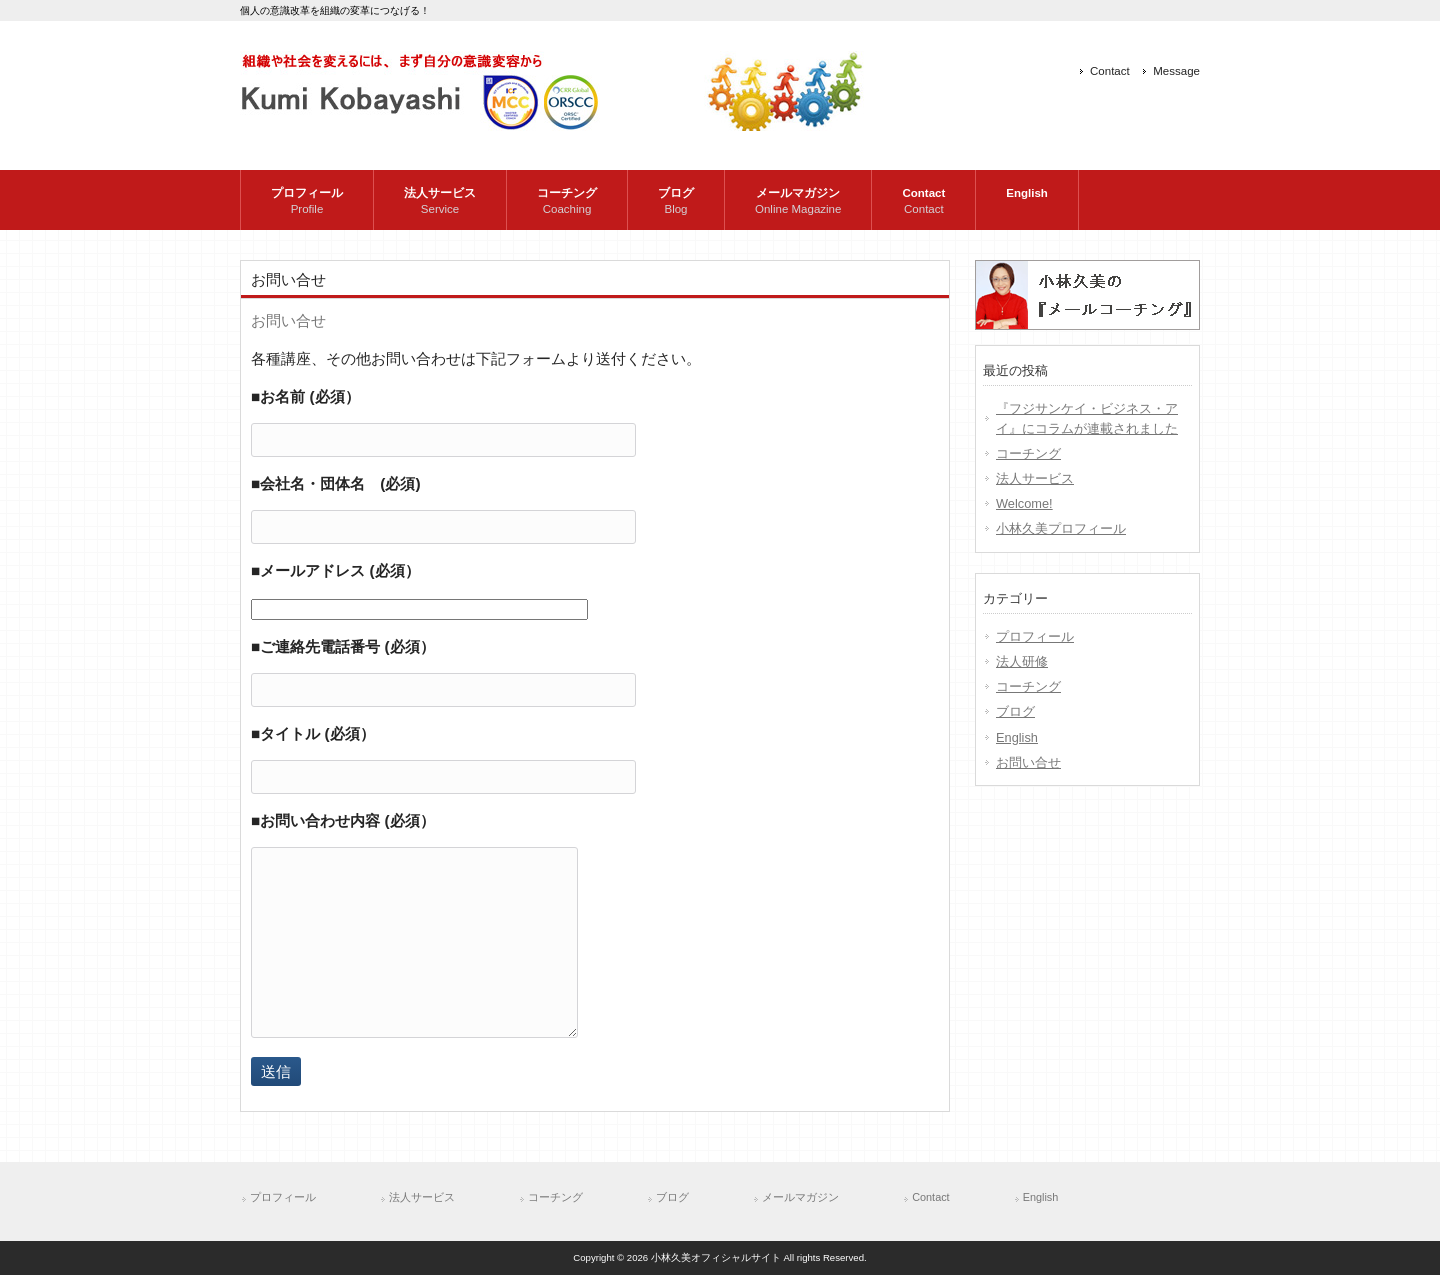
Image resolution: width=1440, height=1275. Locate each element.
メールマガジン (800, 1197)
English (1017, 737)
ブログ (1015, 711)
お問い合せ (1028, 762)
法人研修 (1022, 661)
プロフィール (1035, 636)
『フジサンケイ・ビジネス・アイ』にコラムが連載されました (1087, 418)
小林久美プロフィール (1061, 528)
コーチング (1028, 453)
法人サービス (1035, 478)
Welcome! (1024, 503)
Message (1176, 71)
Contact (1110, 71)
